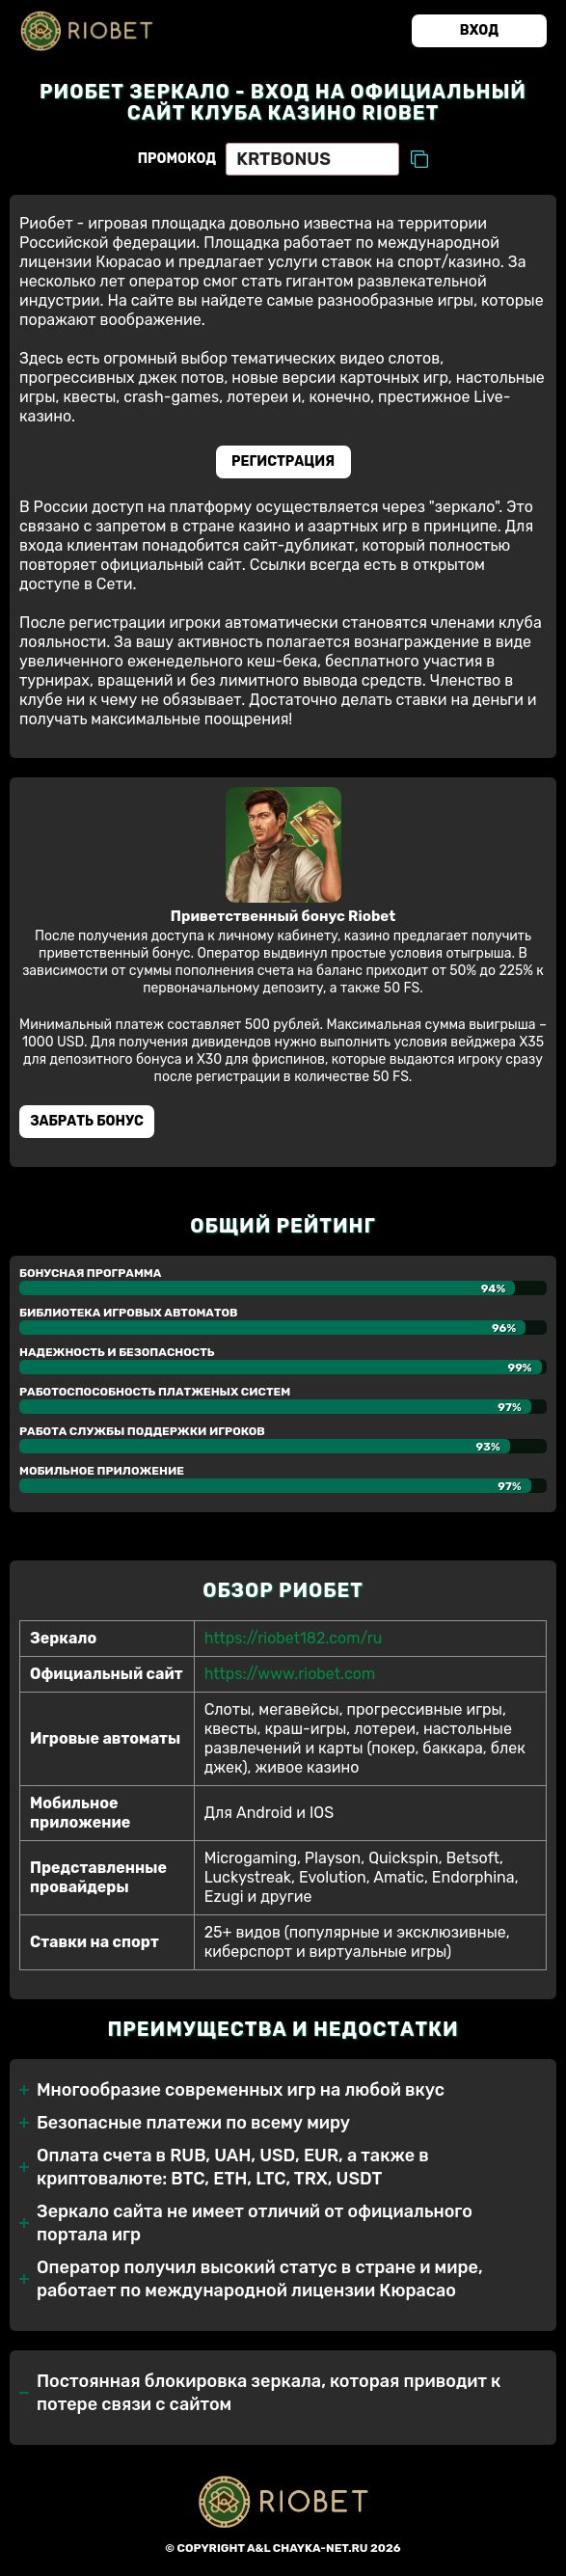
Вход (479, 30)
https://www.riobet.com (289, 1674)
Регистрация (283, 461)
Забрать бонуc (87, 1121)
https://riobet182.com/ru (293, 1638)
